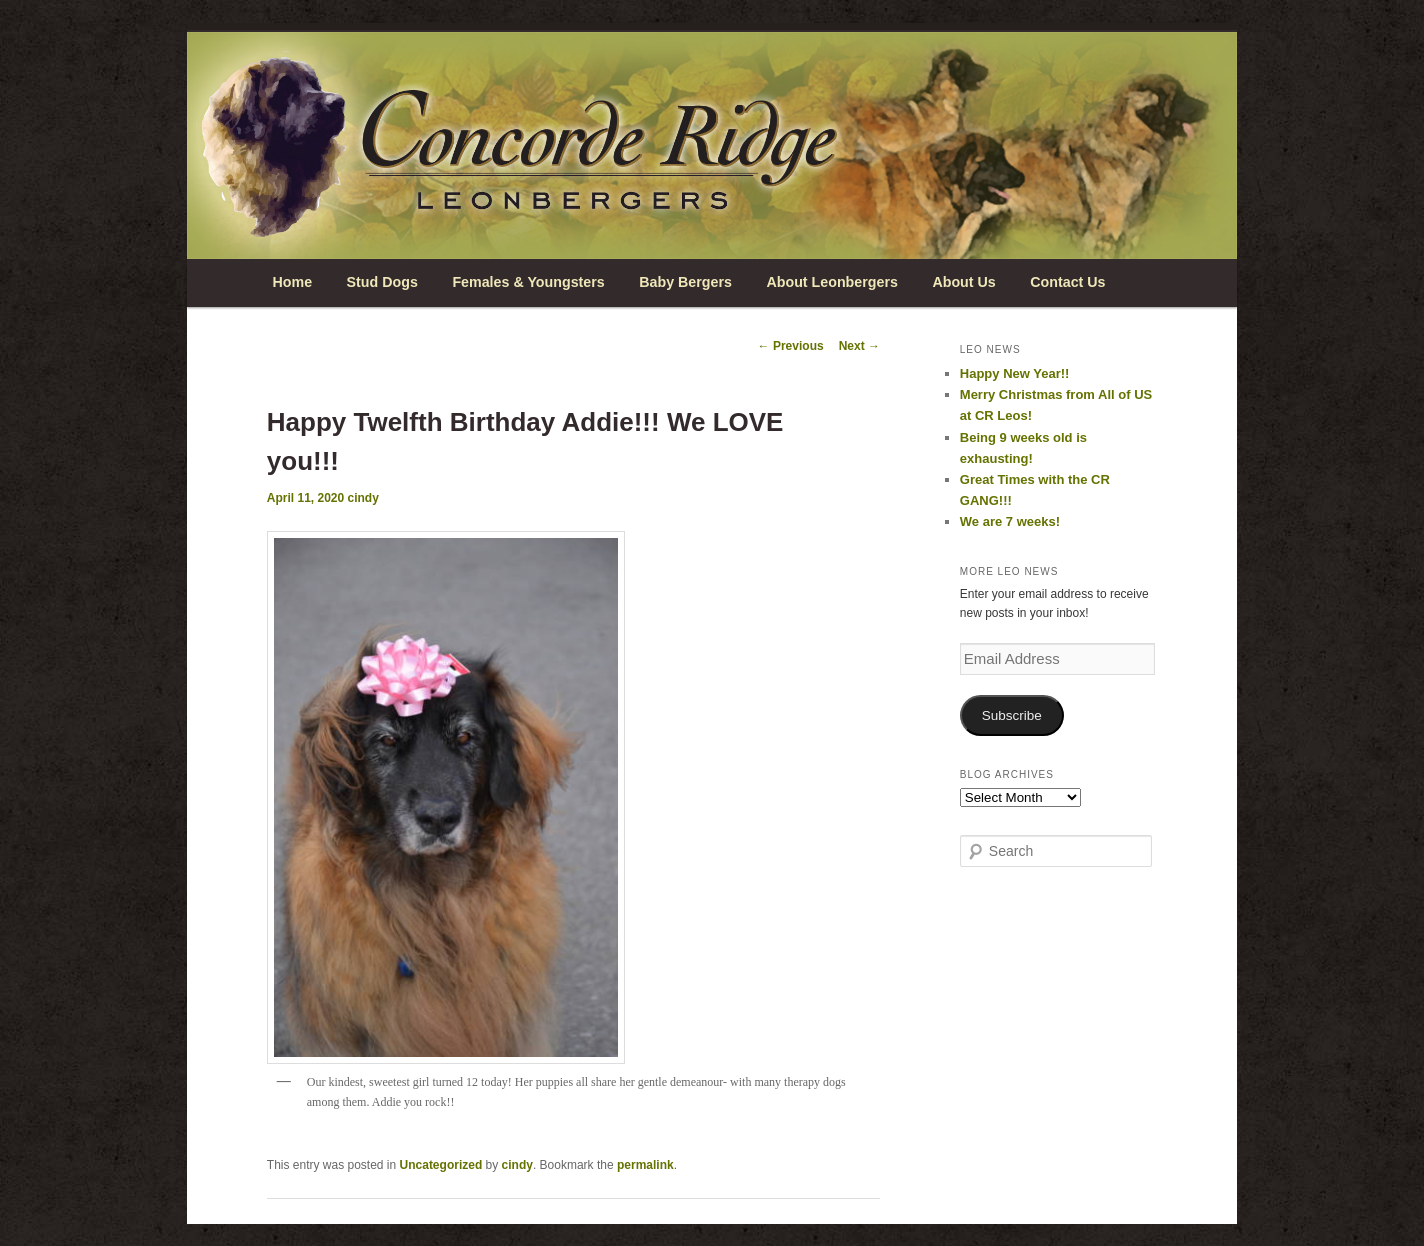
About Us (963, 282)
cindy (363, 498)
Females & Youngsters (528, 282)
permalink (645, 1165)
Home (292, 282)
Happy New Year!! (1015, 373)
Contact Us (1067, 282)
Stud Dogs (382, 282)
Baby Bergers (685, 282)
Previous (791, 346)
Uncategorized (441, 1165)
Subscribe (1012, 715)
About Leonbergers (831, 282)
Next (859, 346)
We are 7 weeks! (1010, 521)
